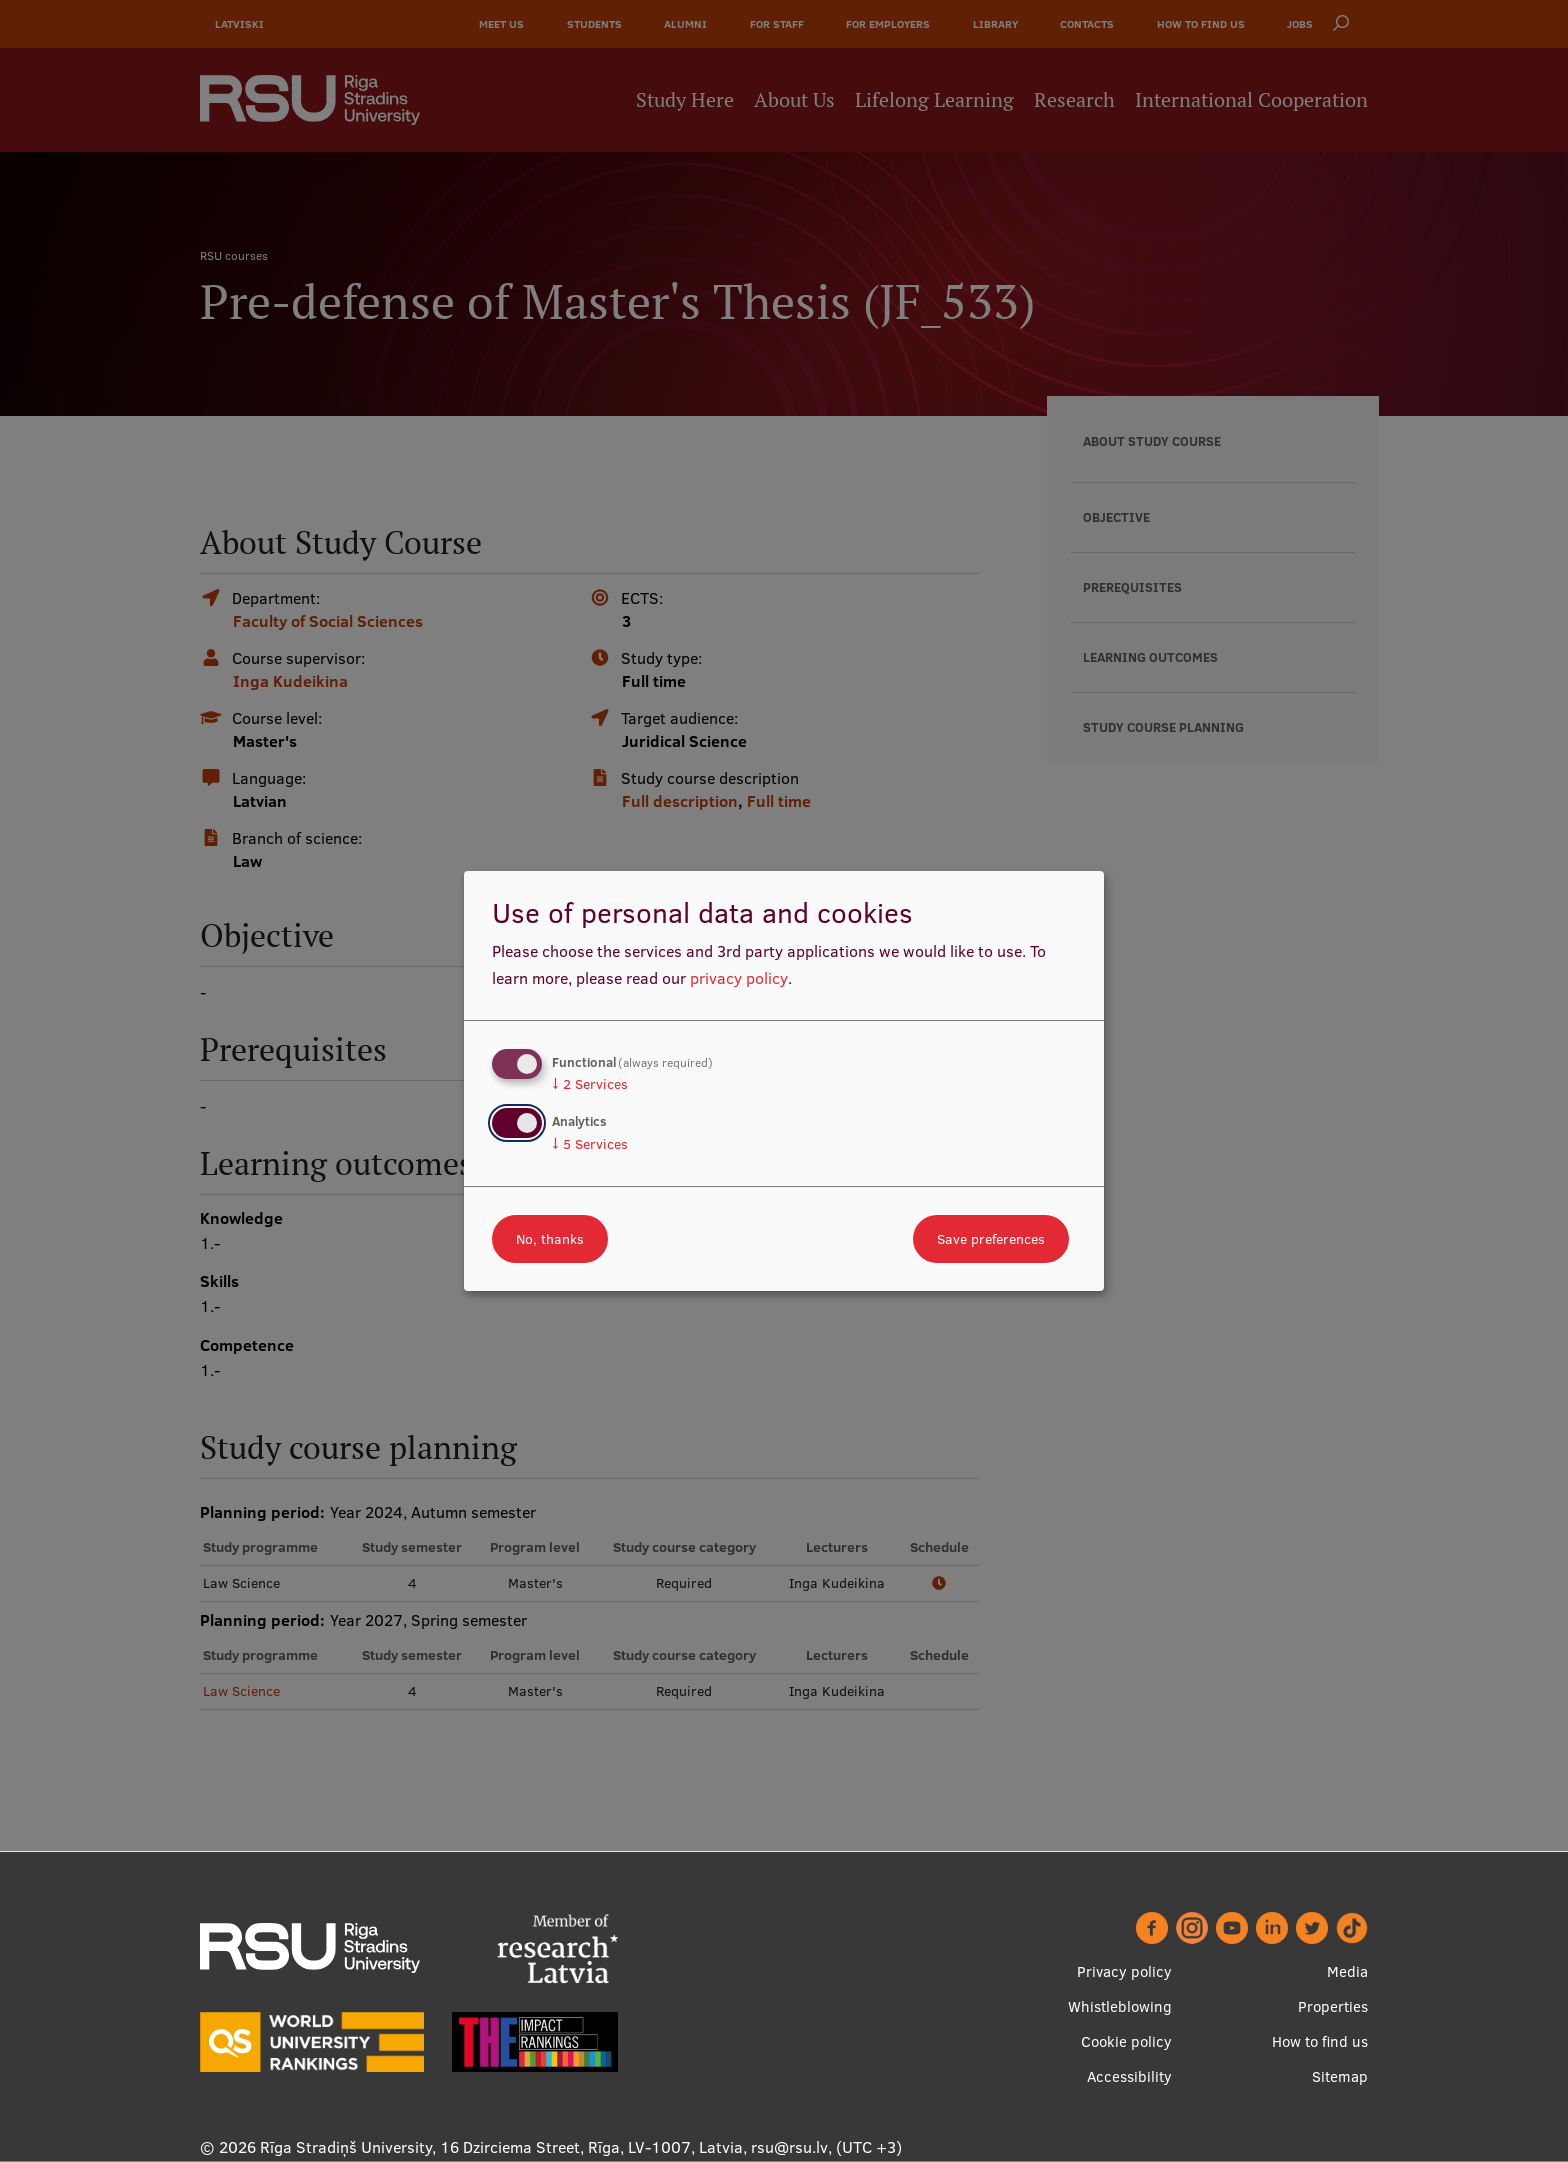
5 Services (590, 1144)
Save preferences (991, 1239)
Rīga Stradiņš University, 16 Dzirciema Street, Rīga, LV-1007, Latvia (501, 2148)
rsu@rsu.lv (789, 2148)
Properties (1333, 2007)
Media (1347, 1972)
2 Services (590, 1084)
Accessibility (1129, 2077)
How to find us (1320, 2042)
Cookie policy (1126, 2042)
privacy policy (739, 978)
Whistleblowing (1120, 2007)
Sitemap (1340, 2077)
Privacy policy (1124, 1972)
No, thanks (550, 1239)
